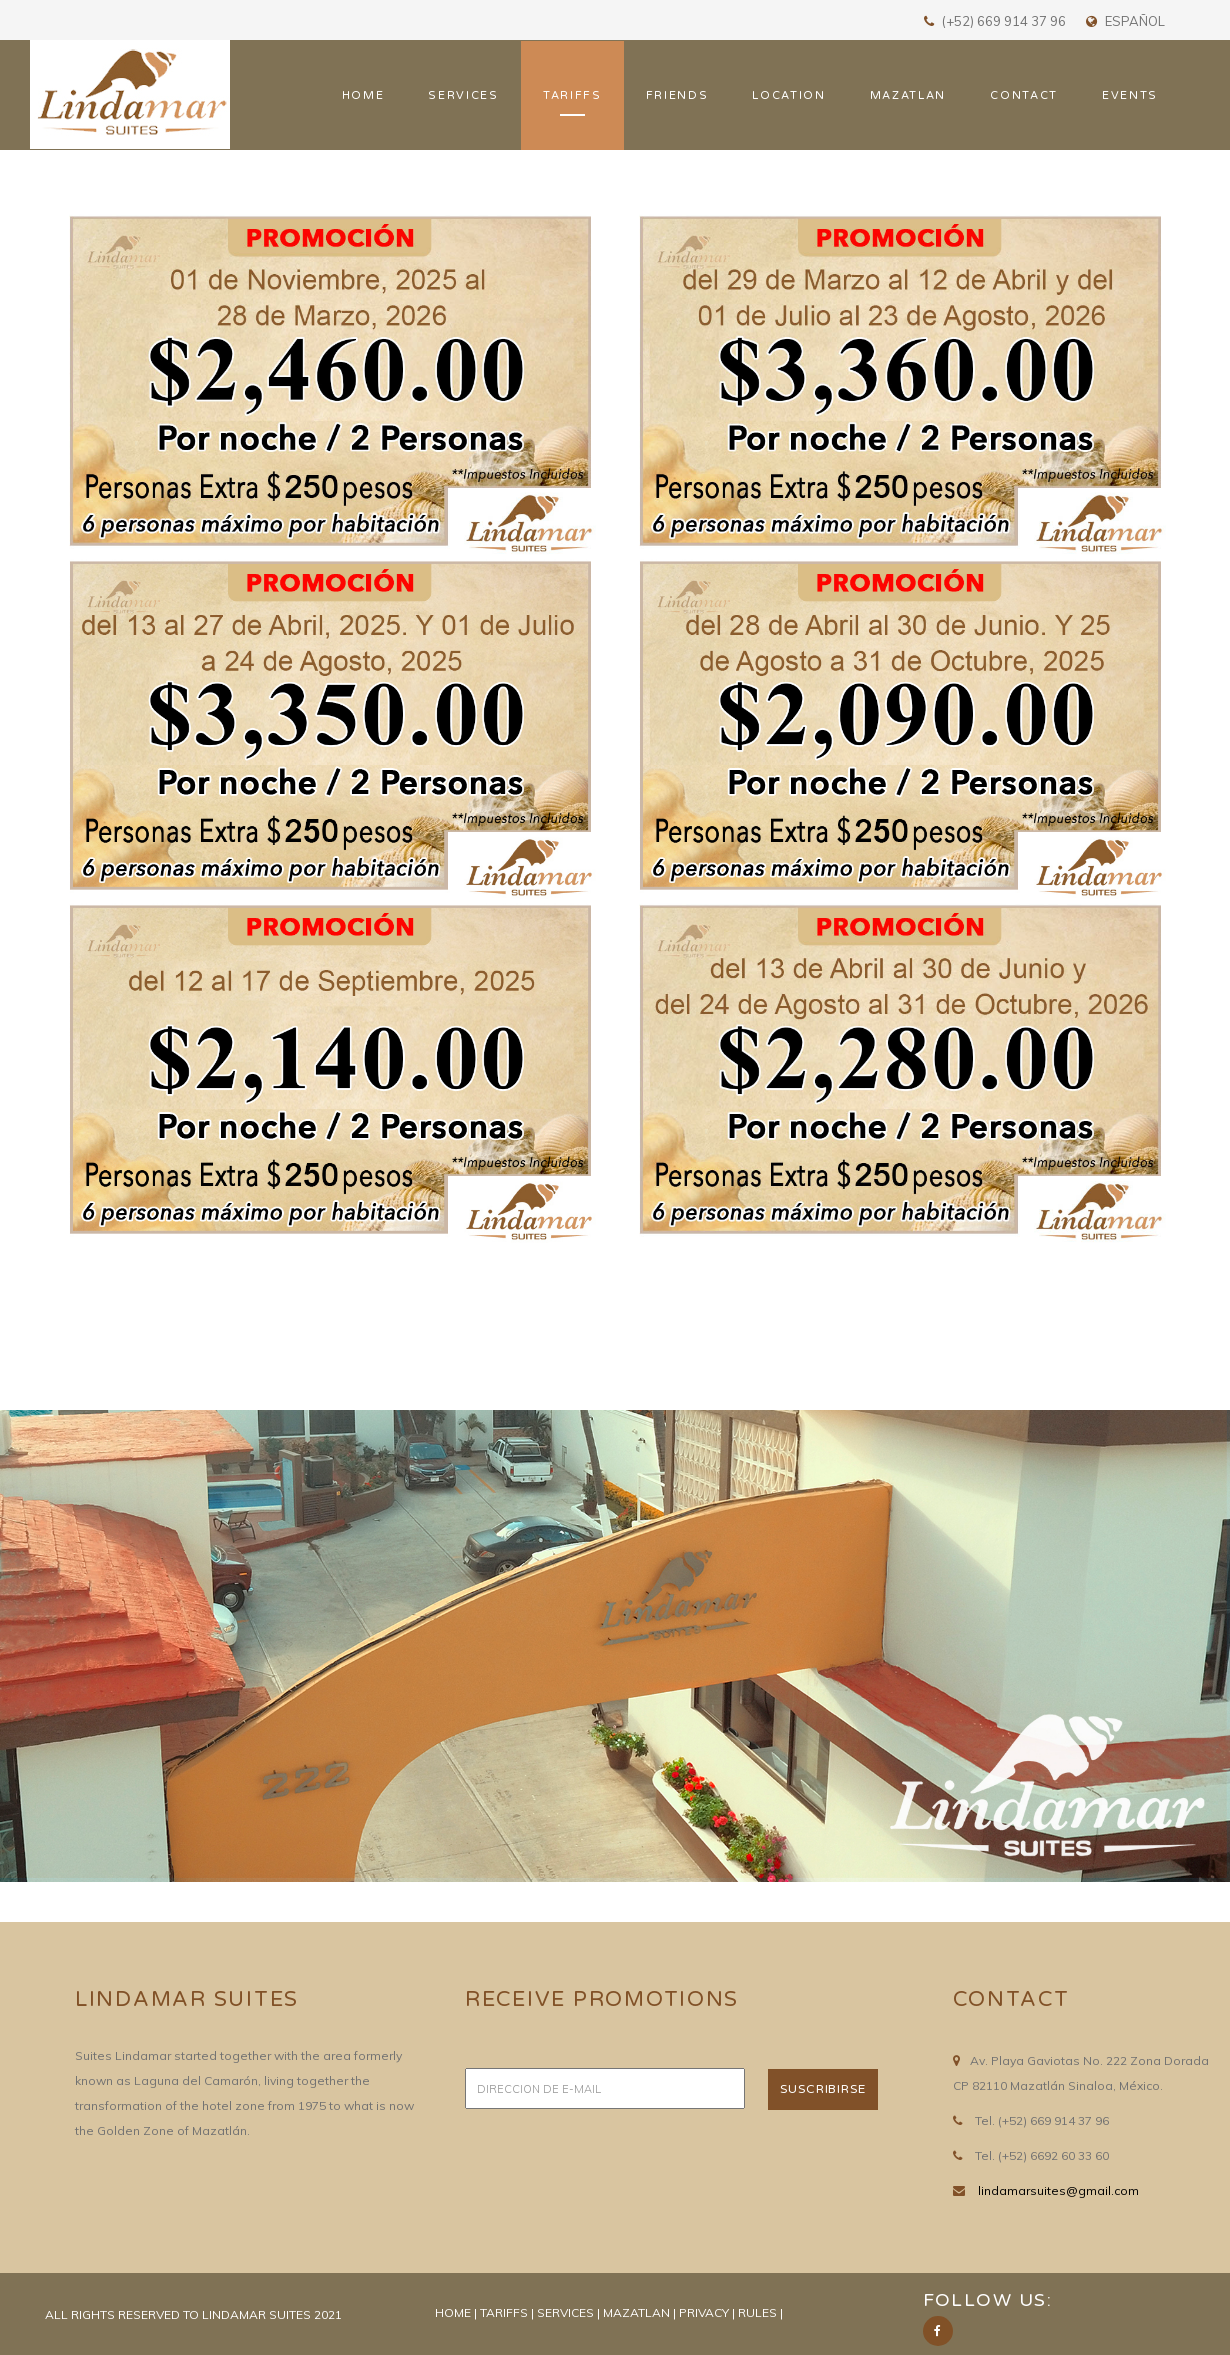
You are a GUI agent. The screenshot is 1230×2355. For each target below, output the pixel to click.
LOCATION (788, 95)
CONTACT (1024, 95)
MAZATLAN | (641, 2312)
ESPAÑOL (1135, 21)
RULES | (760, 2312)
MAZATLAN (908, 95)
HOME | (457, 2312)
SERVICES (463, 95)
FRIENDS (677, 95)
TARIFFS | (508, 2312)
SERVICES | (570, 2312)
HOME (363, 95)
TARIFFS (572, 95)
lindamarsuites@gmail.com (1058, 2190)
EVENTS (1130, 95)
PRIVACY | (707, 2312)
